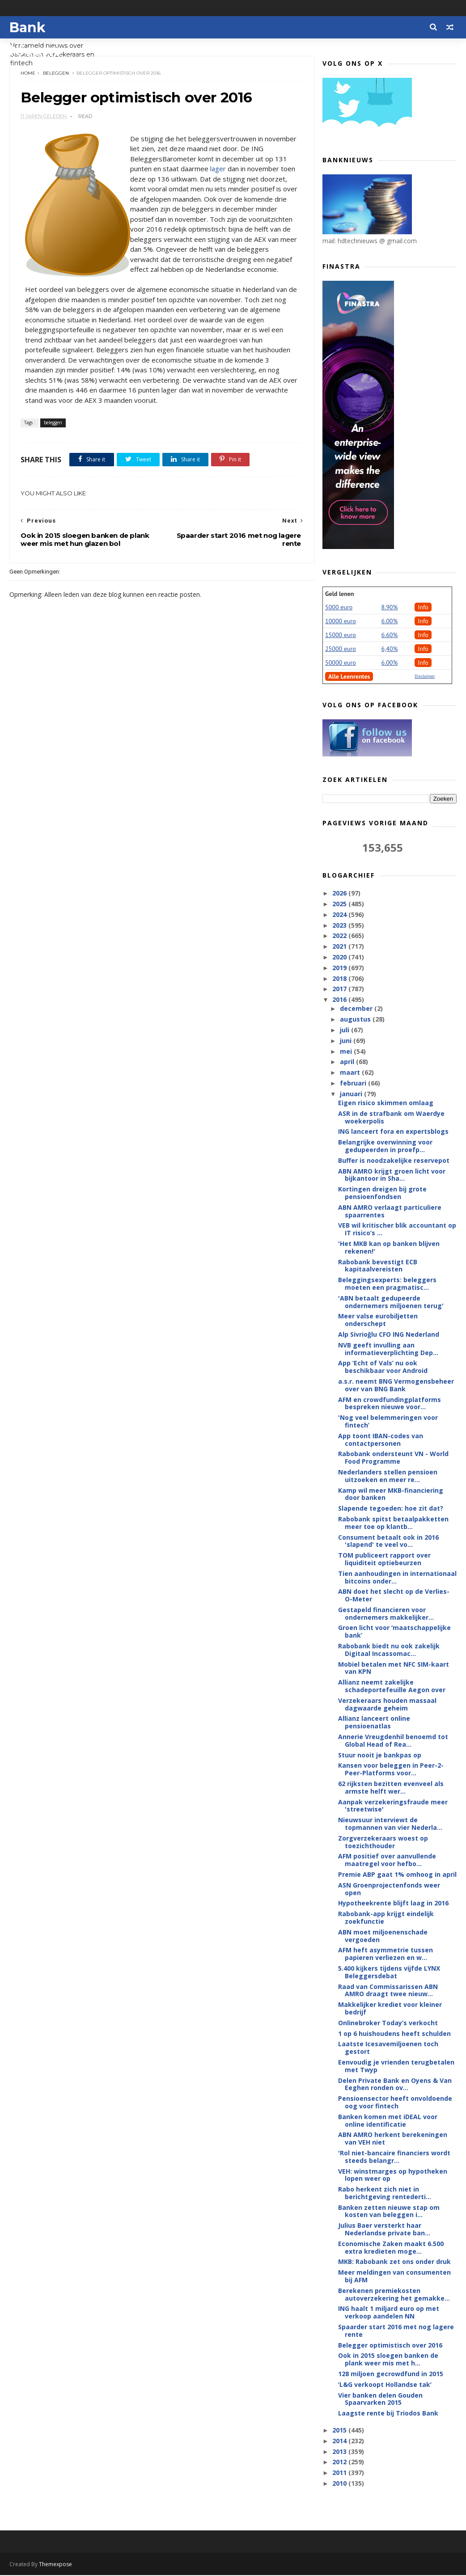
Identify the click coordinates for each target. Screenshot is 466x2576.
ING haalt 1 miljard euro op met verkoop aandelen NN (388, 2313)
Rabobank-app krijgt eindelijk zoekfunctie (386, 1918)
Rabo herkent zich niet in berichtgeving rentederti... (384, 2193)
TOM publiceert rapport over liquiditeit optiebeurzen (384, 1559)
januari (352, 1094)
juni (346, 1041)
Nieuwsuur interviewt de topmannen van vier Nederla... (390, 1824)
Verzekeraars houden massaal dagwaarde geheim (387, 1705)
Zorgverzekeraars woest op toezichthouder (383, 1842)
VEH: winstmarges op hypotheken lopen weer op (392, 2175)
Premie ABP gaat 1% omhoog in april (397, 1875)
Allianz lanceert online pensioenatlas (374, 1723)
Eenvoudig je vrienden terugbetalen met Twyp (396, 2066)
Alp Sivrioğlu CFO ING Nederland (388, 1334)
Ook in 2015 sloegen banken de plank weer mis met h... (388, 2360)
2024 (340, 915)
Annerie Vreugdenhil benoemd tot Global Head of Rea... (393, 1741)
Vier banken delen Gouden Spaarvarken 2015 (380, 2399)
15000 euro (340, 635)
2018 (340, 978)
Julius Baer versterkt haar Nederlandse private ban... (384, 2229)
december (357, 1009)
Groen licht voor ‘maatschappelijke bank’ (394, 1632)
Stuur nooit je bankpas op (379, 1755)
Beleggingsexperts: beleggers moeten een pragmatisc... (387, 1284)
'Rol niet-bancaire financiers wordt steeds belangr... (394, 2157)
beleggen (56, 73)
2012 (340, 2462)
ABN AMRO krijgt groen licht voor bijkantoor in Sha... (391, 1175)
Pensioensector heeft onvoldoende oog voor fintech (395, 2103)
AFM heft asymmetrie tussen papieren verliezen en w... (385, 1954)
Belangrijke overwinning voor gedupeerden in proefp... (385, 1146)
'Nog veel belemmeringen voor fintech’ (388, 1422)
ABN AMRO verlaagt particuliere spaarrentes (389, 1212)
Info (423, 608)
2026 (340, 893)
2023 (340, 925)
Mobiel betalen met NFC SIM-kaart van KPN (393, 1668)
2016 (340, 1000)
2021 (340, 946)
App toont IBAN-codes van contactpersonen (380, 1440)
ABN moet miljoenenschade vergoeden (383, 1936)
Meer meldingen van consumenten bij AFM (394, 2276)
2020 (340, 957)
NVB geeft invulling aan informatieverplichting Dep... (388, 1349)
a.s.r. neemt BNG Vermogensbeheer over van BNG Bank (396, 1385)
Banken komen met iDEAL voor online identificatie (387, 2121)
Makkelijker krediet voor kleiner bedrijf (390, 2009)
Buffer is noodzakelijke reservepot (393, 1161)
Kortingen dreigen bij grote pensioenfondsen (382, 1193)
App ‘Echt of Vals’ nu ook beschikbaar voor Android (383, 1367)
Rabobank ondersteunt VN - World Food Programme (393, 1458)
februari (354, 1083)
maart (351, 1072)
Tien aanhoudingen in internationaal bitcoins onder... (397, 1578)
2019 (340, 968)
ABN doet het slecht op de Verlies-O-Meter (393, 1596)
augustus (356, 1019)
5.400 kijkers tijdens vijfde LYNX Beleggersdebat (389, 1972)
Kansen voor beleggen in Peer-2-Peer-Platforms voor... (391, 1769)
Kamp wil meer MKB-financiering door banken (390, 1494)
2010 (340, 2483)
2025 (340, 904)
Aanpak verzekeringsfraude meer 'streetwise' (393, 1806)
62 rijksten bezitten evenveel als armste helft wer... (391, 1788)
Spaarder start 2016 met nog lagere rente (396, 2331)
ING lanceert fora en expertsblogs (393, 1132)
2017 (340, 989)
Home (28, 73)
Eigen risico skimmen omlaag (385, 1103)
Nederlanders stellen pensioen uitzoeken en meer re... (387, 1476)
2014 (340, 2441)
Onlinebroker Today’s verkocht (388, 2023)
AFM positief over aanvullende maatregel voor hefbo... (387, 1860)
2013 (340, 2452)
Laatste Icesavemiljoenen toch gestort (388, 2048)
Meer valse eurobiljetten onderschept (378, 1320)
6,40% (389, 649)
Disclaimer (425, 677)
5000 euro (338, 608)
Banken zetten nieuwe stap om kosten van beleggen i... (389, 2212)
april (348, 1062)
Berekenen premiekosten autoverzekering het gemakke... (394, 2295)
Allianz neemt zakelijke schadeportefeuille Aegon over (391, 1686)
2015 (340, 2430)
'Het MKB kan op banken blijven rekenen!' (389, 1248)
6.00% (389, 621)
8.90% (389, 608)
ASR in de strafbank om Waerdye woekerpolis (391, 1118)
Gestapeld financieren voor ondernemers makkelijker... (386, 1614)
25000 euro (340, 649)
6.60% (389, 635)
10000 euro (340, 621)
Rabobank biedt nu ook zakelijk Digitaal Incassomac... (389, 1650)
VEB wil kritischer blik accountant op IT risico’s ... (397, 1229)
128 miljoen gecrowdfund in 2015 (390, 2374)
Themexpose (55, 2565)
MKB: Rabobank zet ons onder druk (394, 2262)
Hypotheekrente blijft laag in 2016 (393, 1903)
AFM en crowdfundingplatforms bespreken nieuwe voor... (389, 1404)
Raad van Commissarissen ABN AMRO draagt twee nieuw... (388, 1991)
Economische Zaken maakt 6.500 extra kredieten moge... (391, 2248)
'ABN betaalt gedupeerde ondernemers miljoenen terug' (391, 1302)
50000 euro (340, 663)
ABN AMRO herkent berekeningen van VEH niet (392, 2139)
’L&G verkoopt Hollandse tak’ (385, 2385)
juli (345, 1030)
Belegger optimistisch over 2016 (390, 2345)
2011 (340, 2473)
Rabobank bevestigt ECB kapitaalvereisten (377, 1266)
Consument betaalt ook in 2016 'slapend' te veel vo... (388, 1541)
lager (232, 169)
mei (347, 1051)
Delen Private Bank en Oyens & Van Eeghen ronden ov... (395, 2085)
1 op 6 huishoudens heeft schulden (394, 2034)
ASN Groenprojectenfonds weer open (389, 1889)
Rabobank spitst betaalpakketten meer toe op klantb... (393, 1523)
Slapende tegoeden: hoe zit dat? (390, 1508)
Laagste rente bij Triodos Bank (388, 2413)
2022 (340, 936)
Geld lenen (339, 594)
